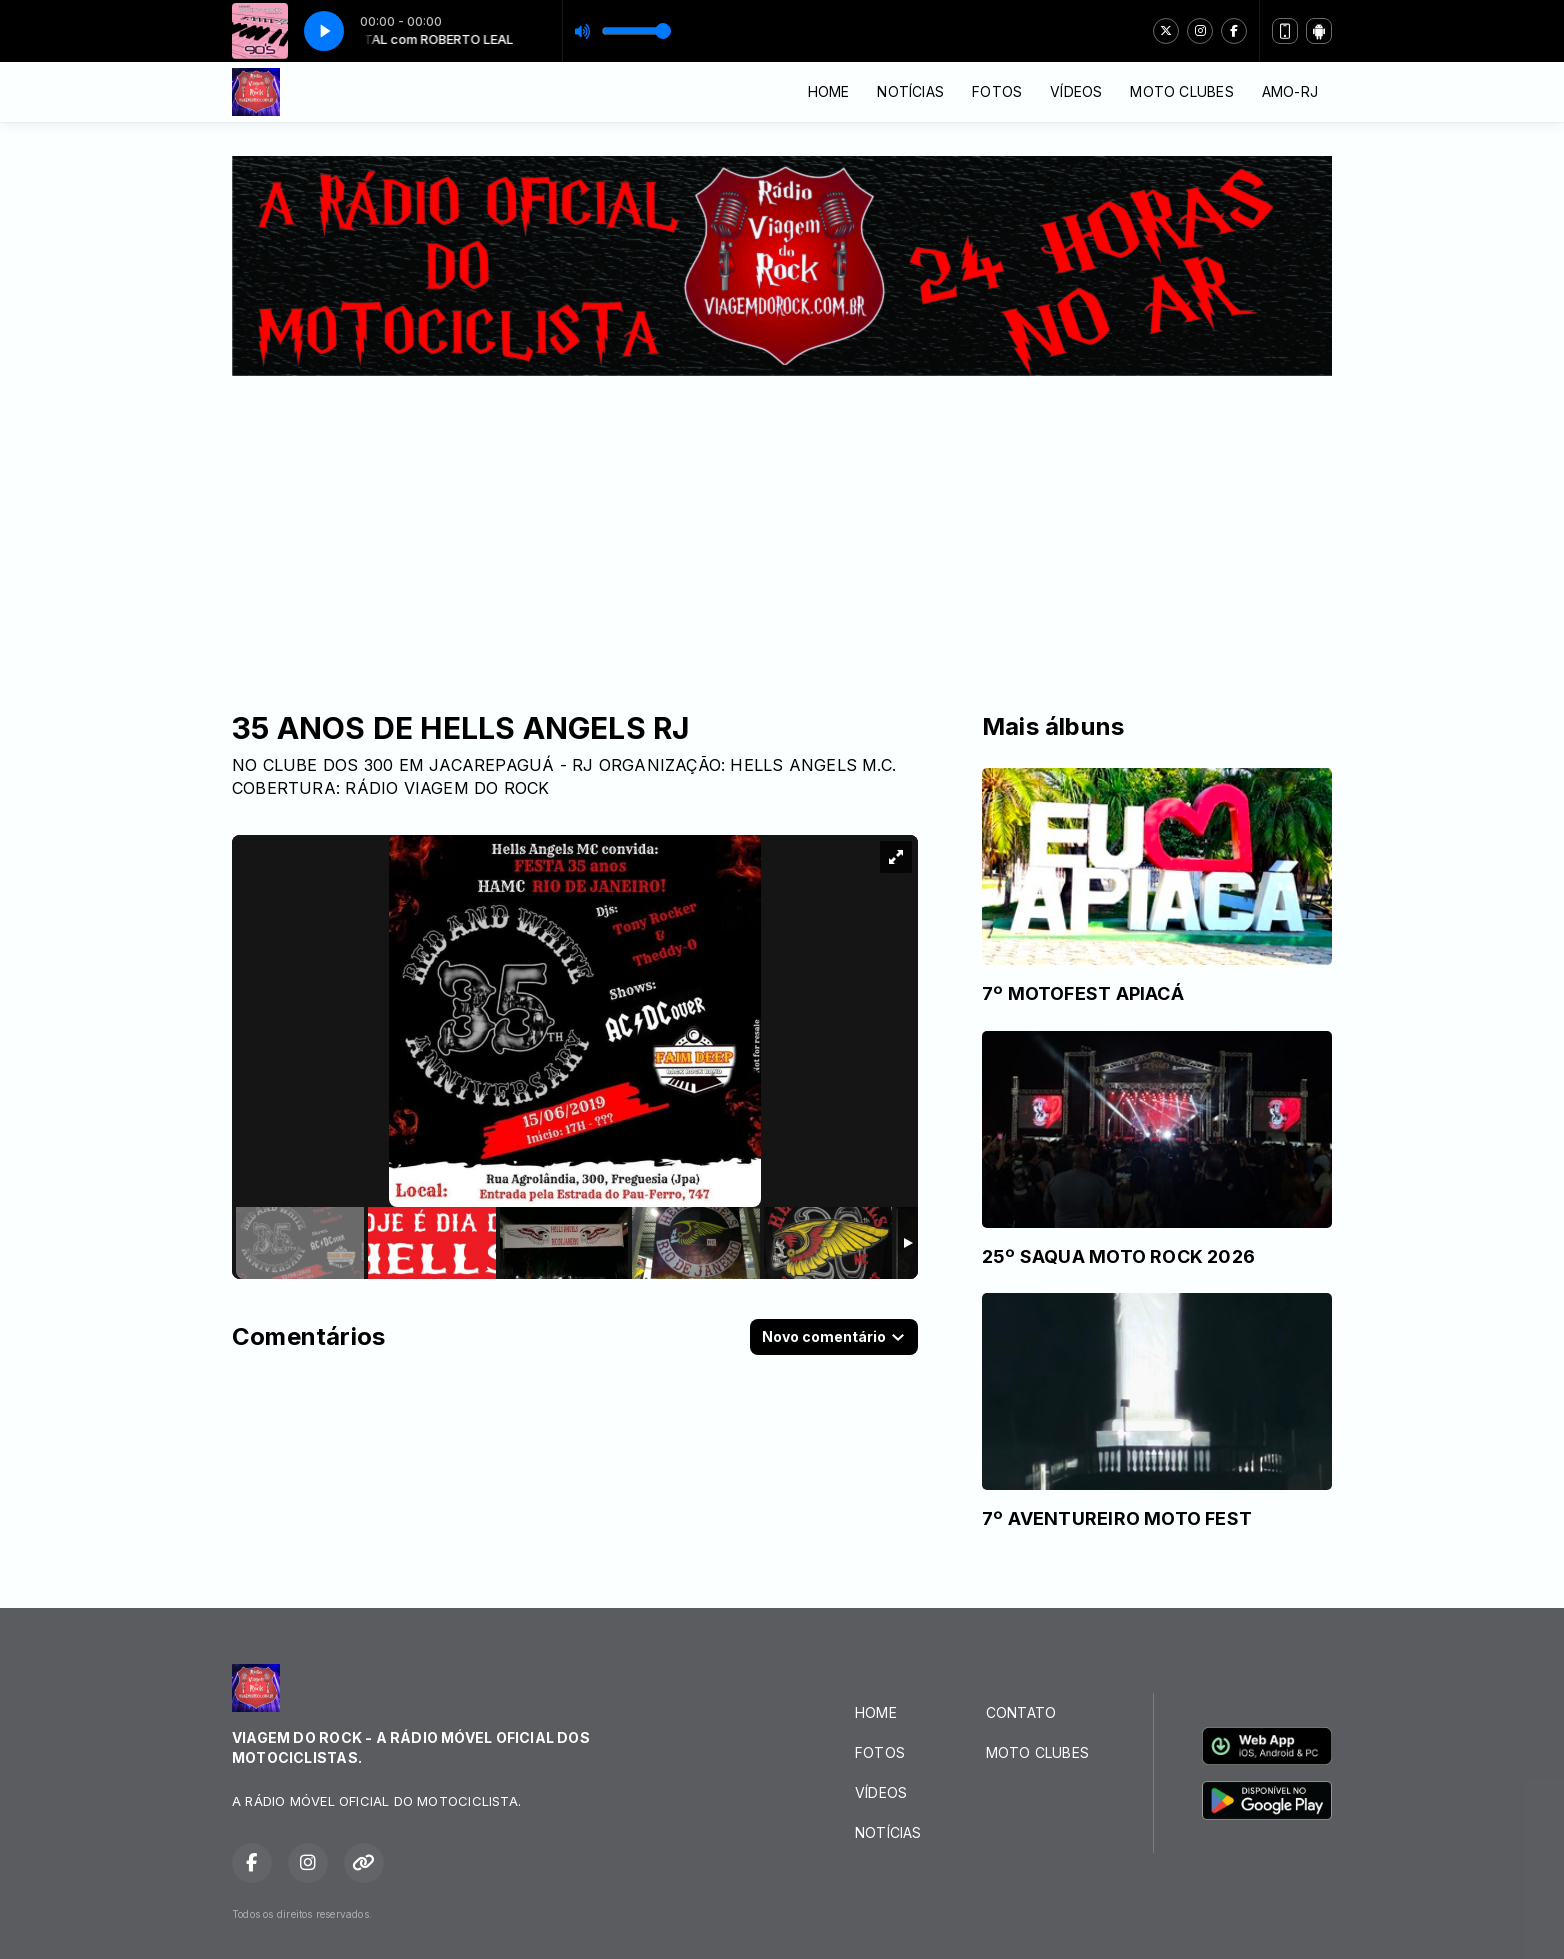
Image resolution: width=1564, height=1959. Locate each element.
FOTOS (997, 91)
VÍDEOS (1076, 91)
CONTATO (1021, 1712)
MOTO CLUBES (1181, 91)
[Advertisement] (782, 526)
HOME (829, 91)
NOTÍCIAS (910, 91)
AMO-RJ (1290, 91)
